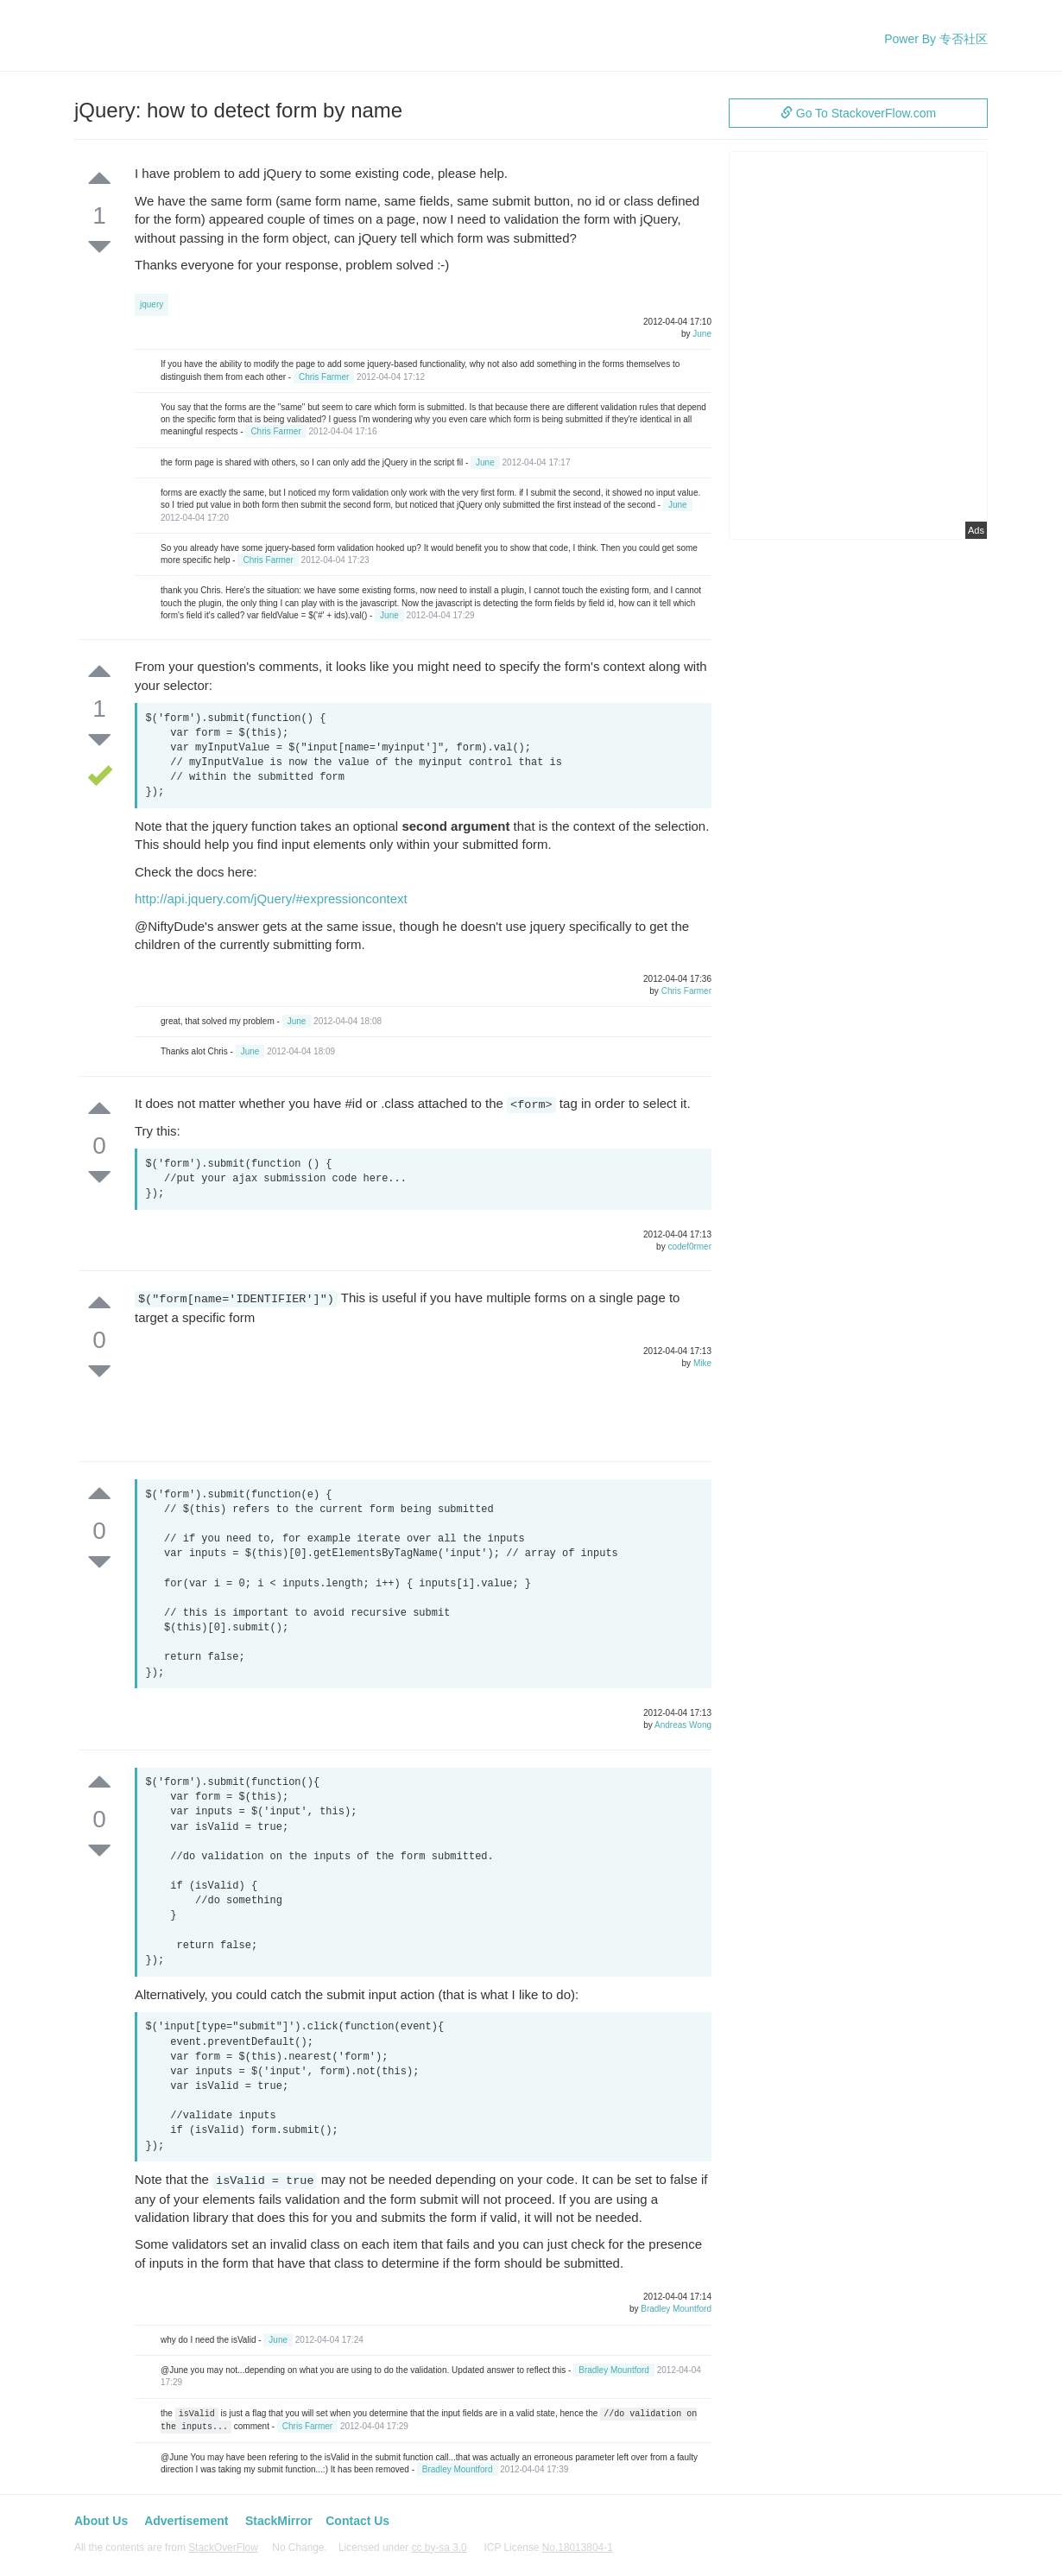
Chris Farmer (324, 377)
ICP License (548, 2547)
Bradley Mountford (676, 2308)
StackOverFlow (223, 2547)
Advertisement (186, 2521)
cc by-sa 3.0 (439, 2547)
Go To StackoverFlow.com (858, 113)
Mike (702, 1363)
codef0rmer (689, 1246)
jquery (151, 304)
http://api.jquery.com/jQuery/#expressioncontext (271, 898)
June (701, 334)
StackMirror (279, 2521)
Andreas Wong (682, 1725)
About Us (101, 2521)
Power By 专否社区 (936, 39)
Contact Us (357, 2521)
